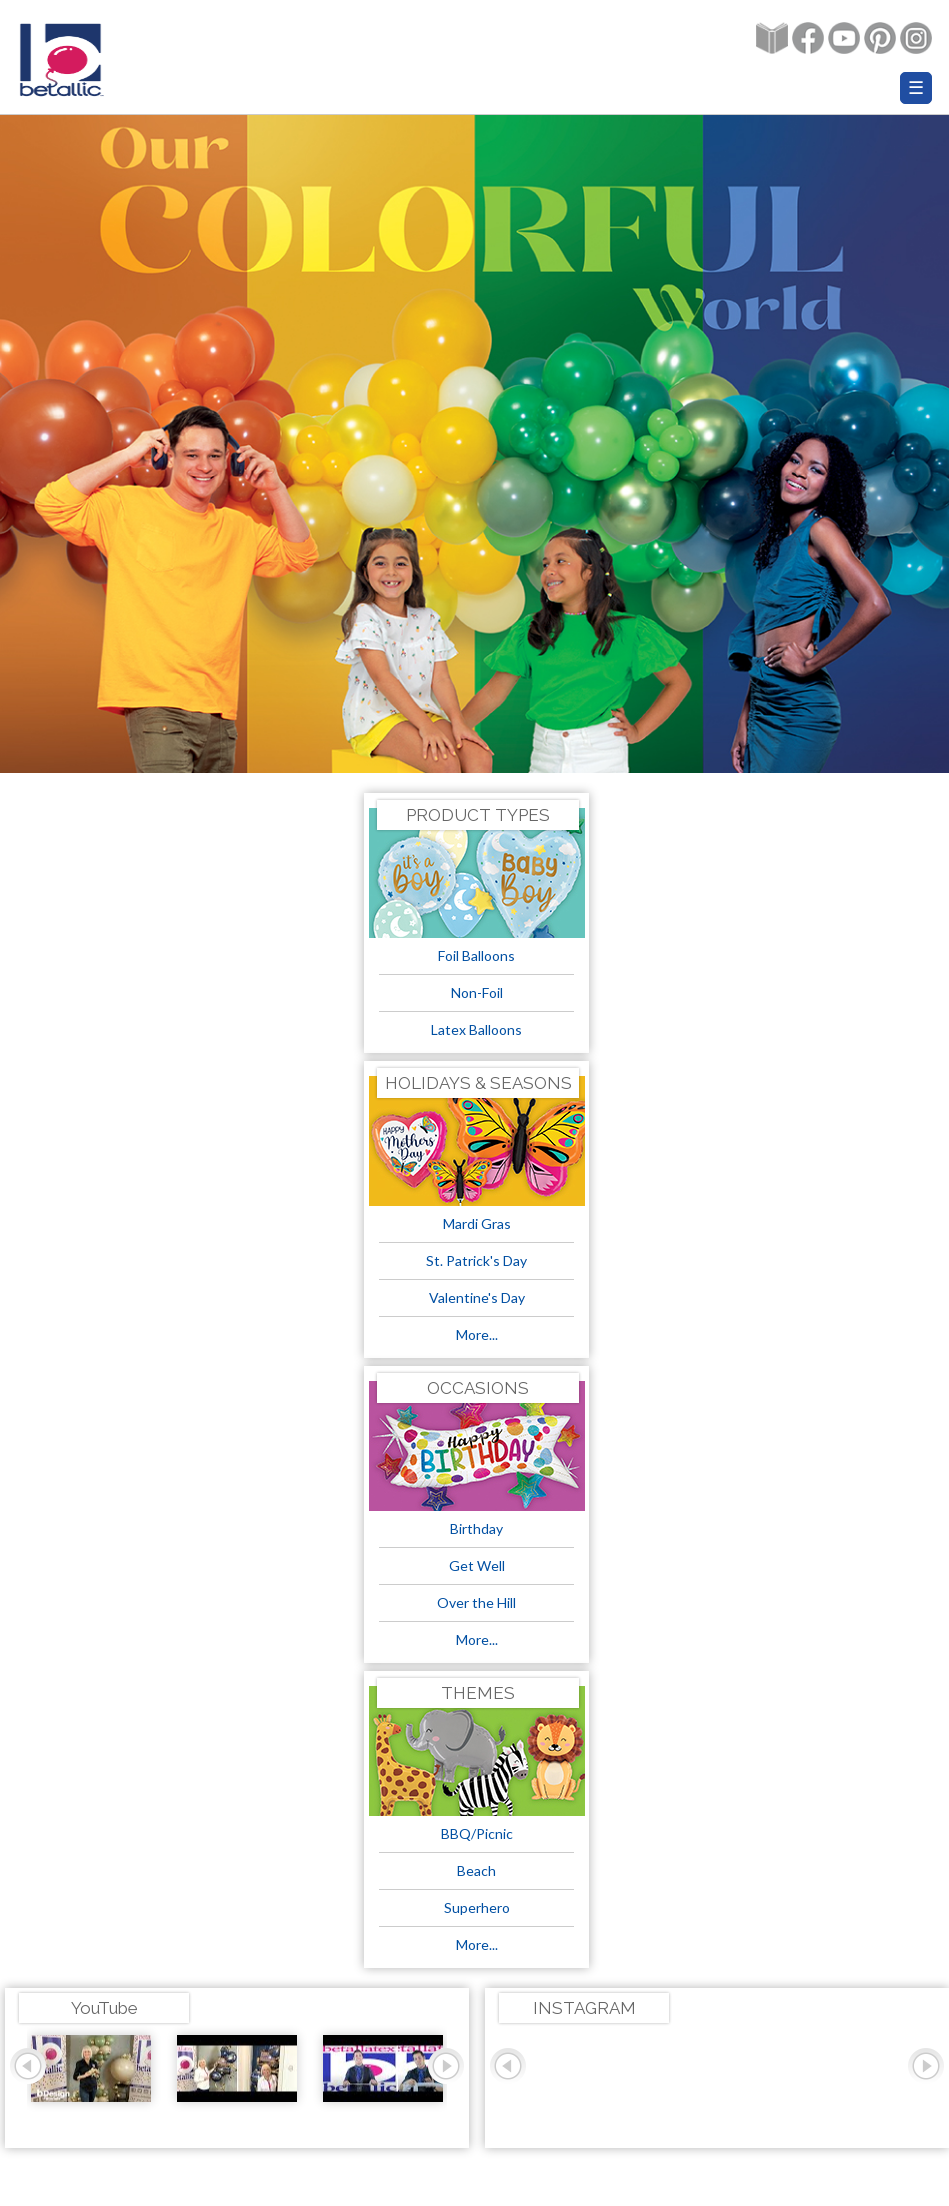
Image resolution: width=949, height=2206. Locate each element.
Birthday (476, 1528)
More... (477, 1334)
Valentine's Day (477, 1297)
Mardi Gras (477, 1223)
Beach (476, 1870)
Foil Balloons (476, 955)
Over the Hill (476, 1602)
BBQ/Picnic (477, 1833)
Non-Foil (477, 992)
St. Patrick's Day (476, 1260)
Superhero (477, 1907)
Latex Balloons (476, 1029)
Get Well (477, 1565)
